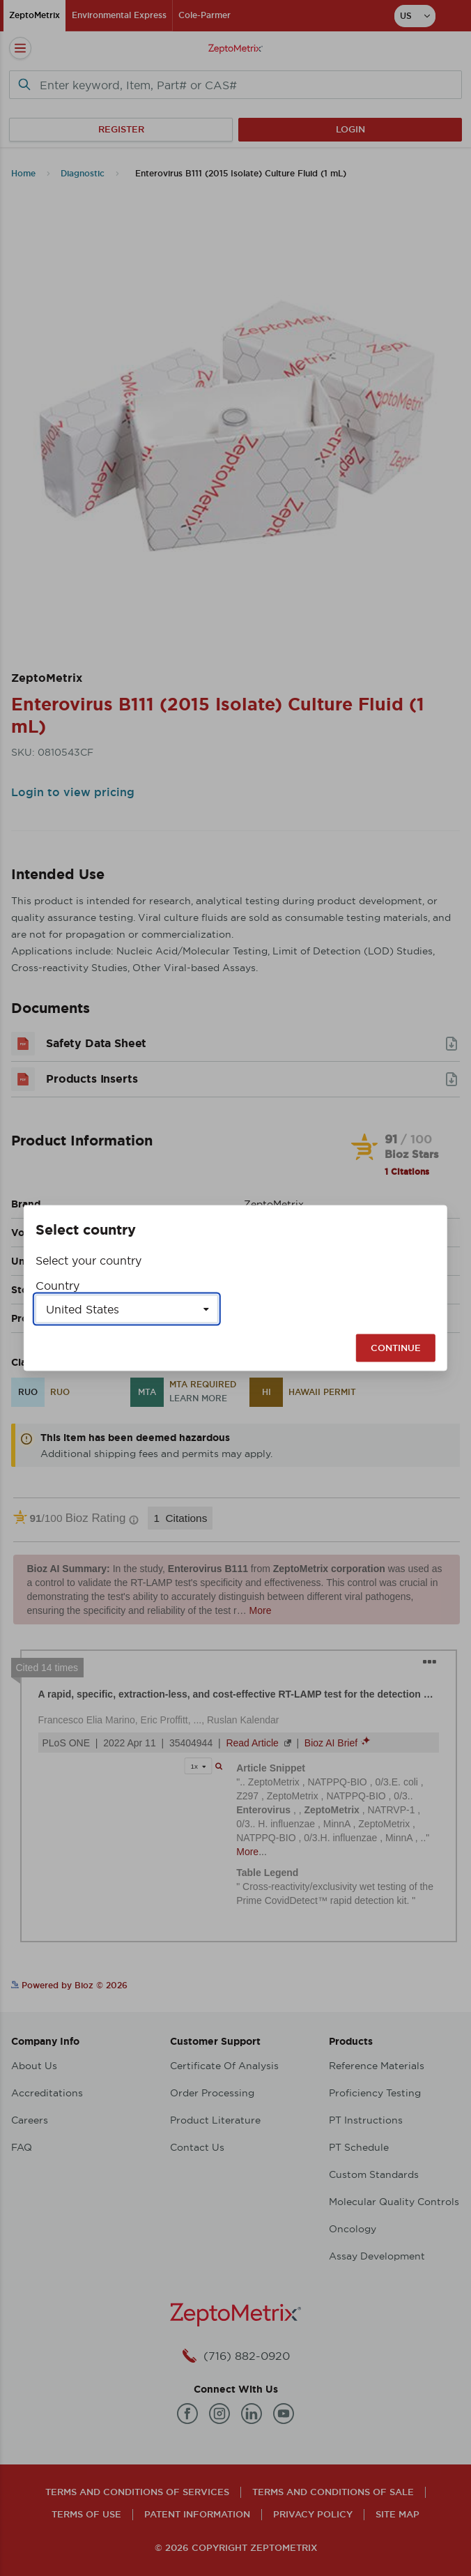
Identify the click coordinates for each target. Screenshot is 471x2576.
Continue (396, 1348)
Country (57, 1286)
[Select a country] (127, 1309)
